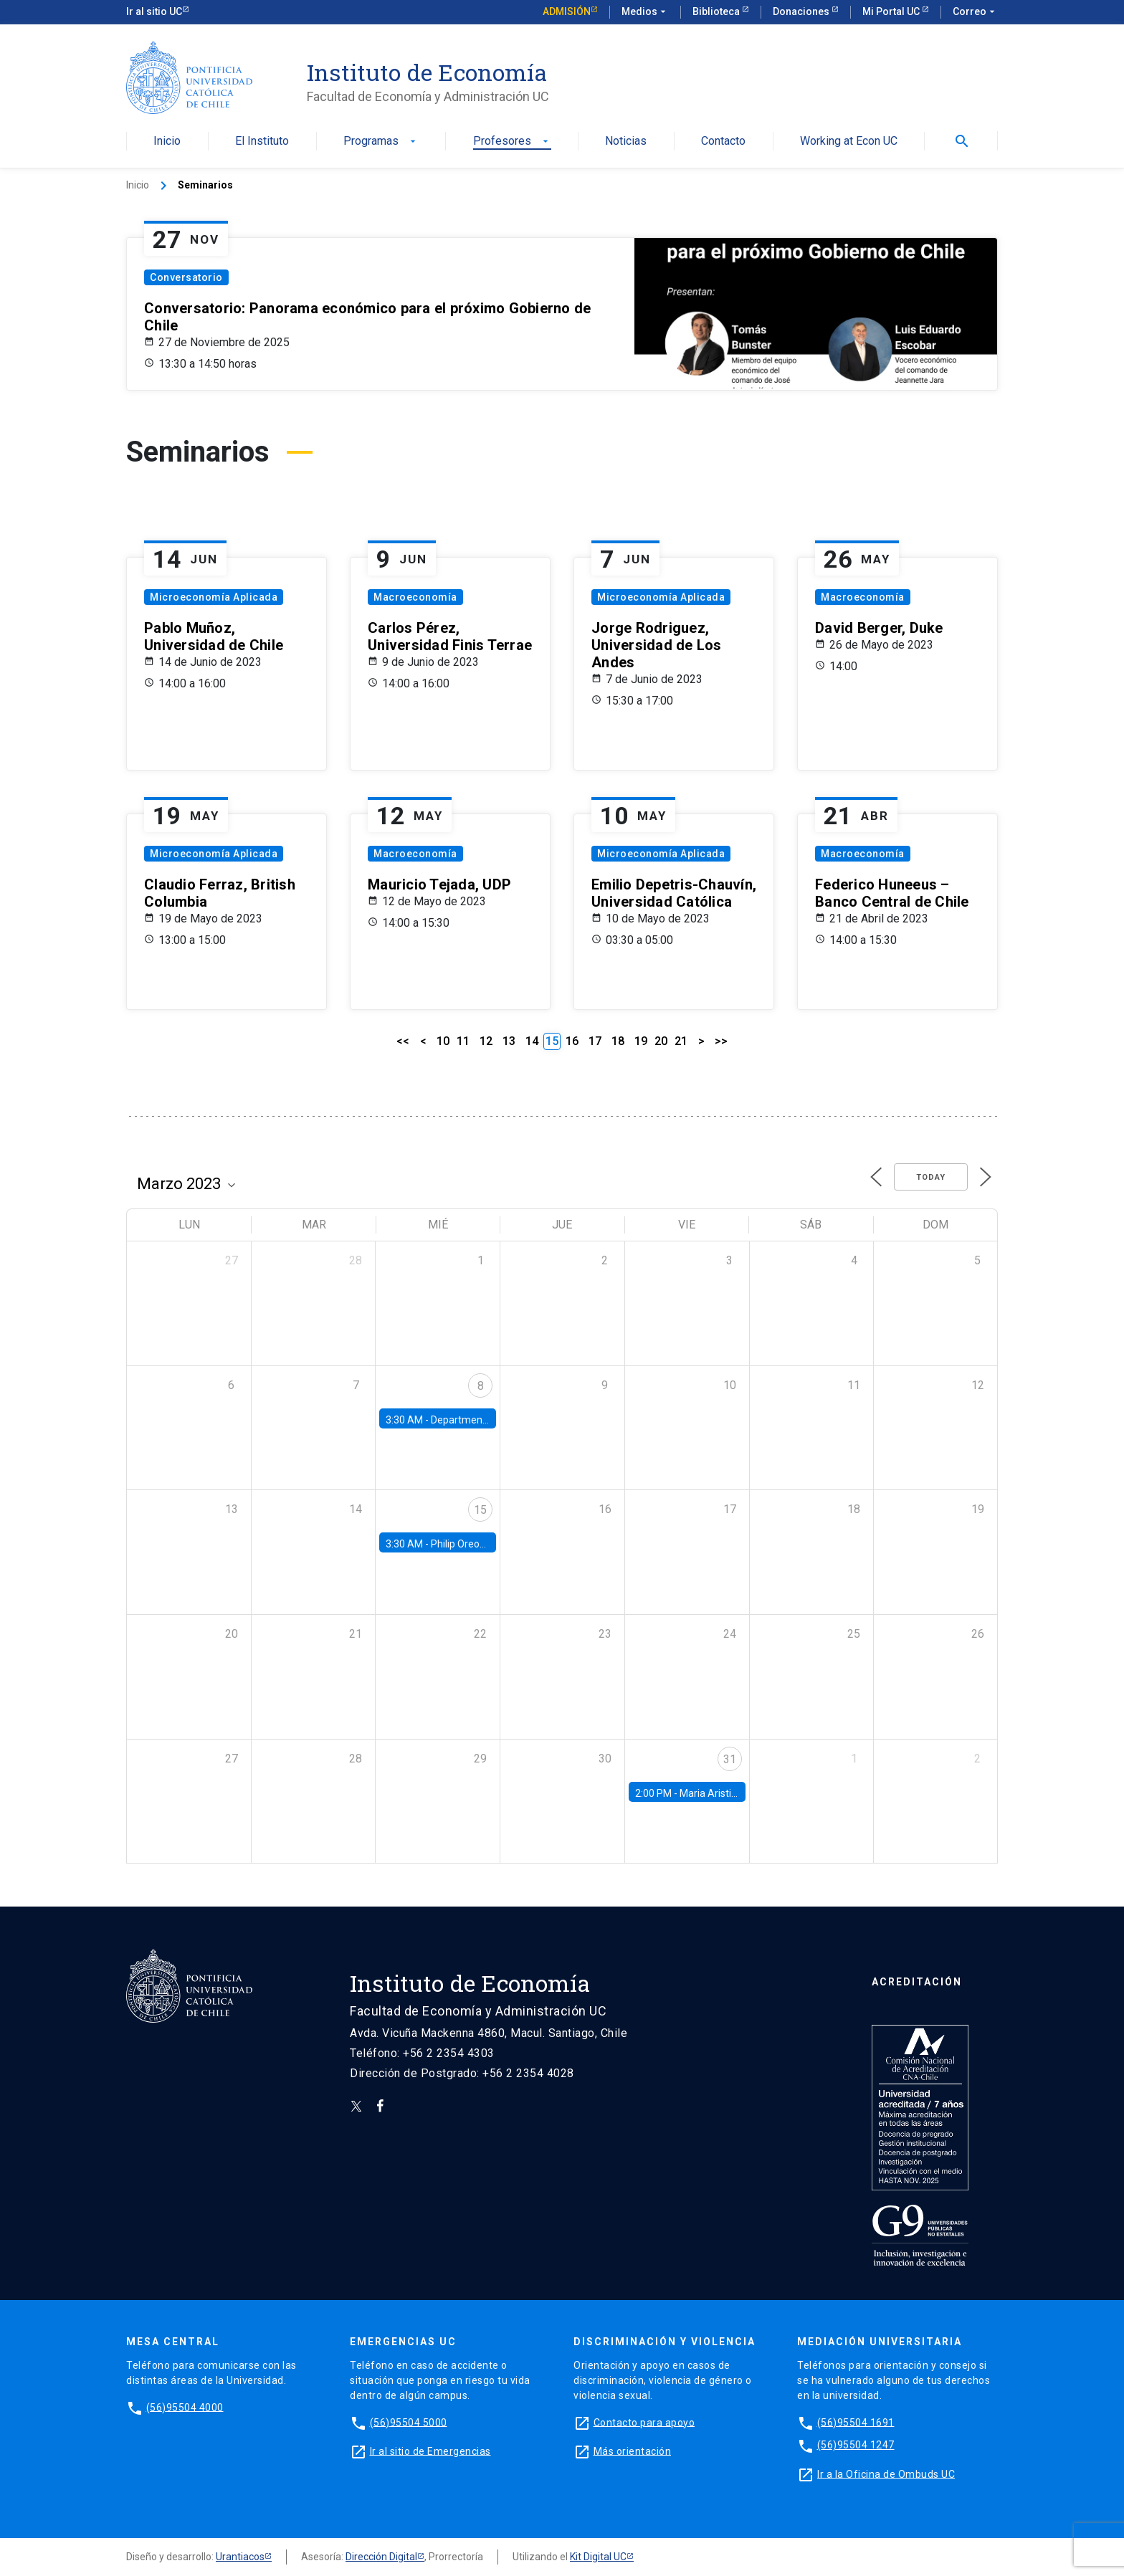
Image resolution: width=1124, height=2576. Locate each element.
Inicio (167, 141)
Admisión (567, 11)
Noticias (626, 141)
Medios (645, 12)
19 (640, 1041)
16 (572, 1041)
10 (443, 1041)
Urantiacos (240, 2556)
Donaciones (802, 11)
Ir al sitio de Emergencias (430, 2450)
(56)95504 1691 (856, 2422)
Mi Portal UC (892, 11)
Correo (975, 12)
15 (480, 1510)
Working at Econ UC (848, 141)
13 (509, 1041)
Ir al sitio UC (154, 11)
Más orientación (633, 2450)
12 (486, 1041)
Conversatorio (186, 277)
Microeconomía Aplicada (213, 597)
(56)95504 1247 (856, 2445)
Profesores (512, 141)
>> (721, 1041)
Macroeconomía (415, 597)
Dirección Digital (381, 2556)
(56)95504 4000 (185, 2407)
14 (531, 1041)
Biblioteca (717, 11)
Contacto (723, 141)
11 (463, 1041)
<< (402, 1041)
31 (729, 1759)
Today (931, 1177)
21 (681, 1041)
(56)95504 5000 (408, 2422)
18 (617, 1041)
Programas (381, 141)
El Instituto (262, 141)
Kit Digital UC (598, 2556)
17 (595, 1041)
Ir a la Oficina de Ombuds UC (886, 2473)
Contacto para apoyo (644, 2422)
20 (660, 1041)
